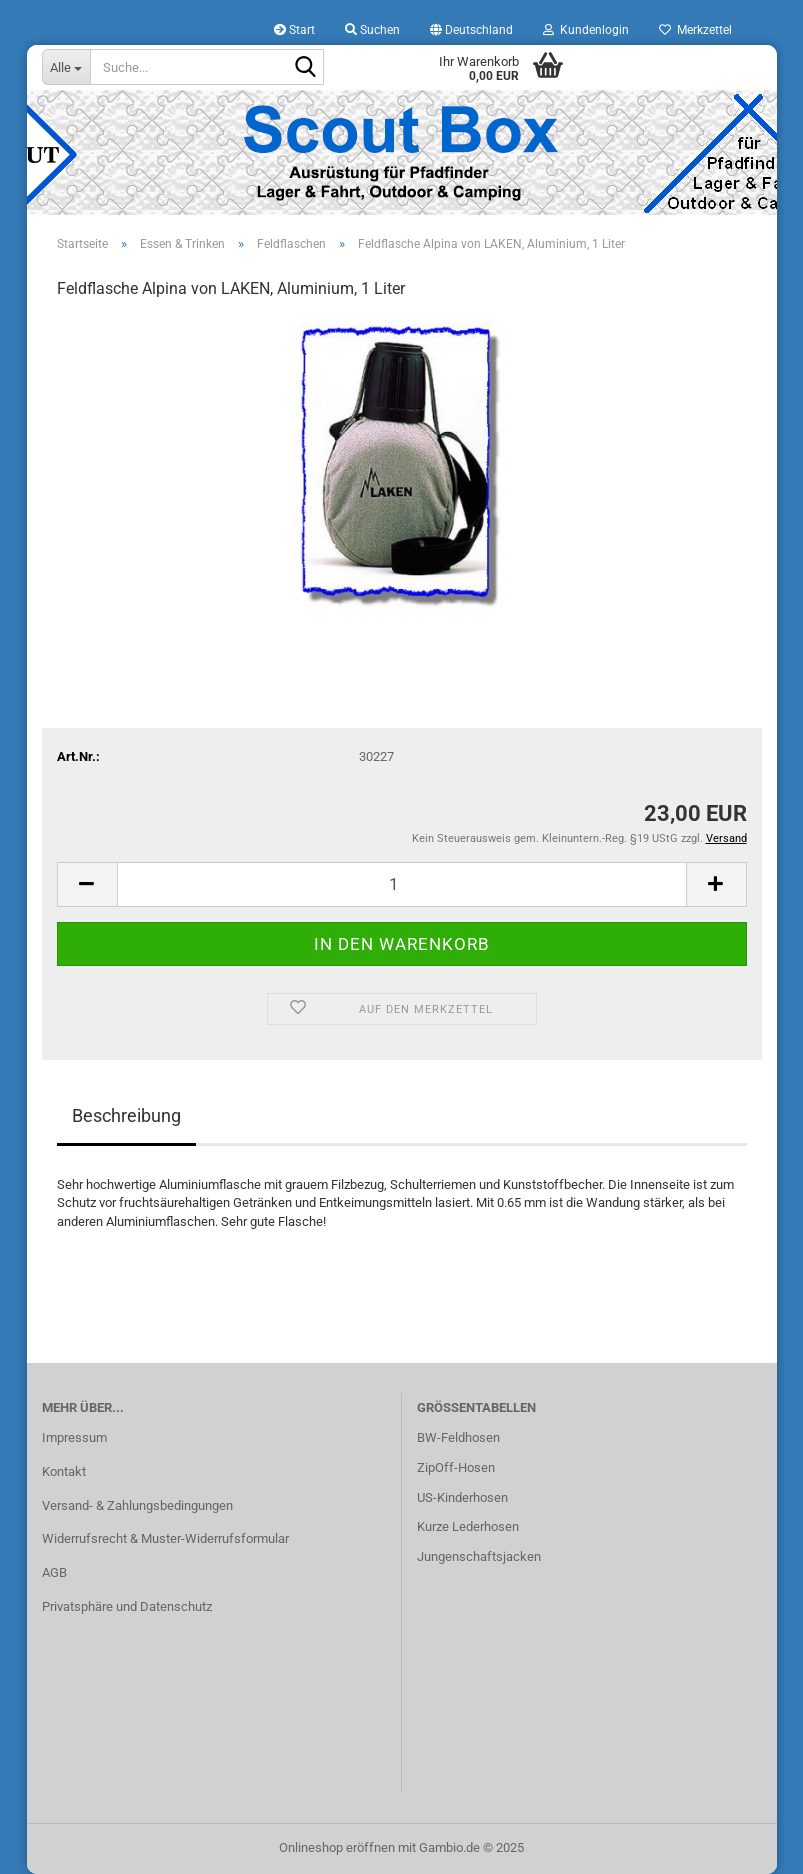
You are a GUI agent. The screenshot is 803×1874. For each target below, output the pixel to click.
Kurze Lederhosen (468, 1526)
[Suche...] (66, 67)
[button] (471, 30)
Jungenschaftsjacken (479, 1556)
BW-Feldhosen (458, 1437)
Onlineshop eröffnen (337, 1847)
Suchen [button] (372, 30)
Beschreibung (126, 1115)
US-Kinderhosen (462, 1497)
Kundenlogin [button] (586, 30)
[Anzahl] (402, 884)
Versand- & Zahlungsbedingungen (137, 1505)
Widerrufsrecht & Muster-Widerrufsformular (165, 1538)
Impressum (74, 1437)
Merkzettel (695, 30)
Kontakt (64, 1471)
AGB (54, 1572)
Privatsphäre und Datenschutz (127, 1606)
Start (294, 30)
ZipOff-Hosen (456, 1467)
